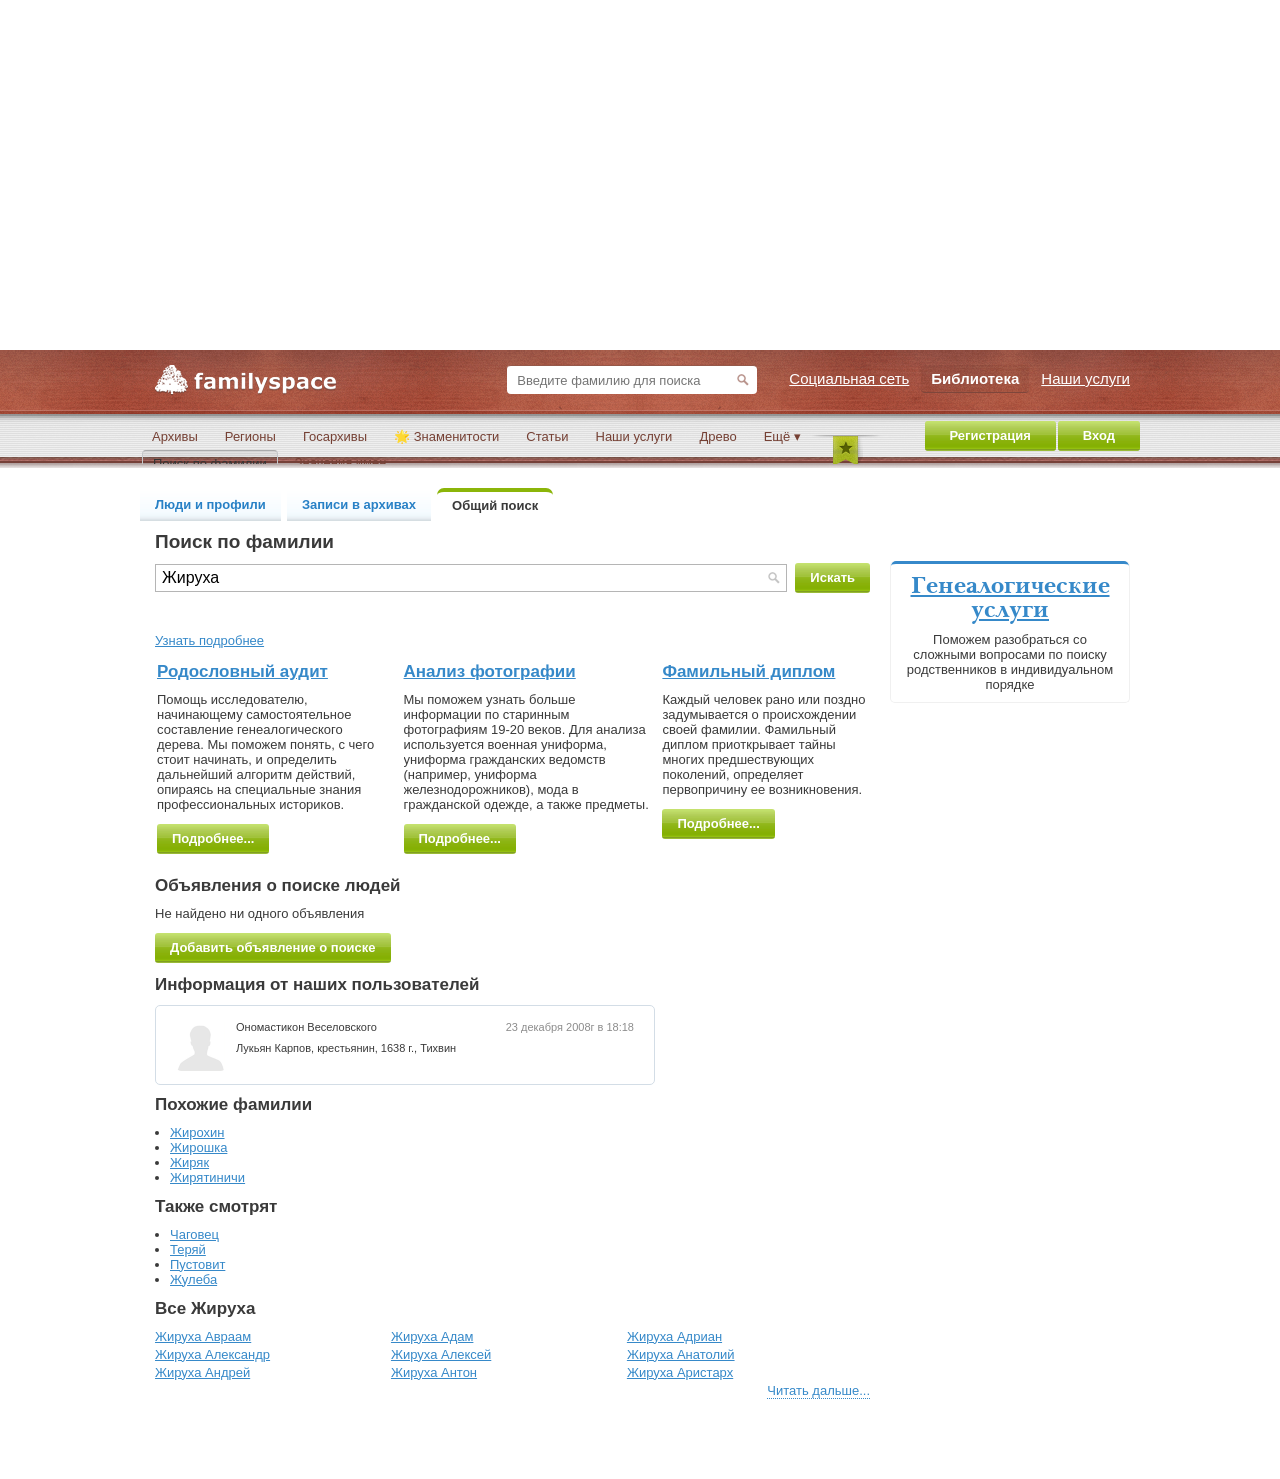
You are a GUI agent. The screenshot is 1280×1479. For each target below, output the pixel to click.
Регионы (250, 436)
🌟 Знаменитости (446, 436)
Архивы (175, 436)
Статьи (547, 436)
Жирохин (197, 1132)
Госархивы (335, 436)
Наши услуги (634, 436)
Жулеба (193, 1279)
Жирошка (198, 1147)
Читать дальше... (818, 1390)
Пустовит (197, 1264)
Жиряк (189, 1162)
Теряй (188, 1249)
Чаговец (194, 1234)
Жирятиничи (207, 1177)
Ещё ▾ (782, 436)
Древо (717, 436)
